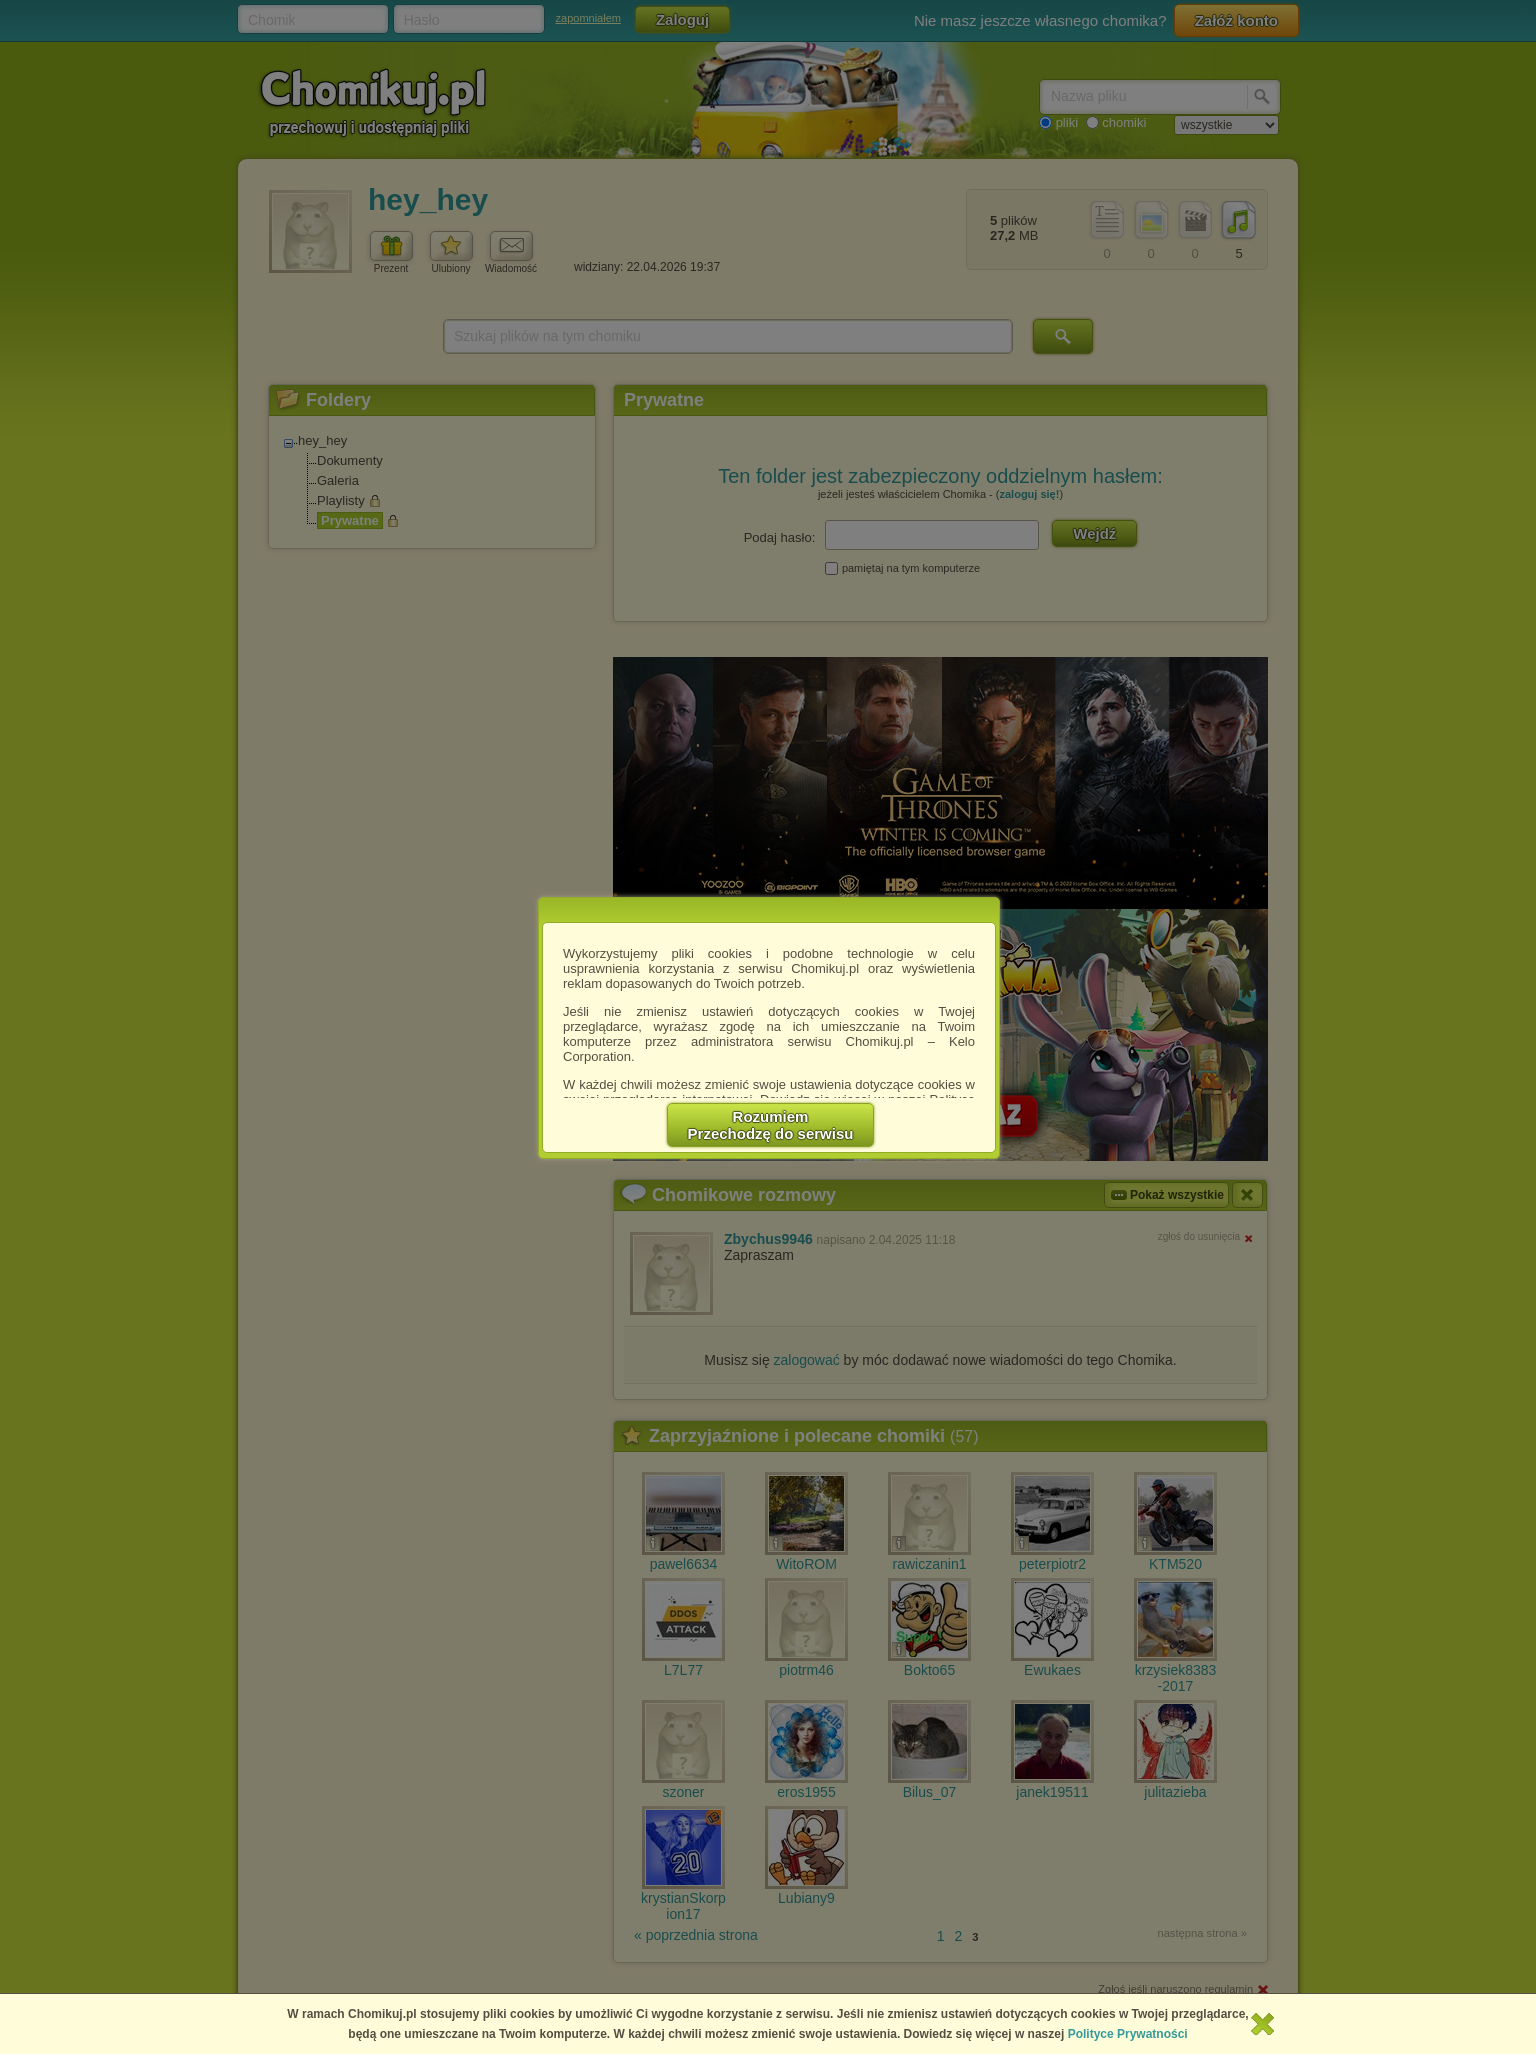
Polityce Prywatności (1128, 2034)
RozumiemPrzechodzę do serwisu (771, 1125)
